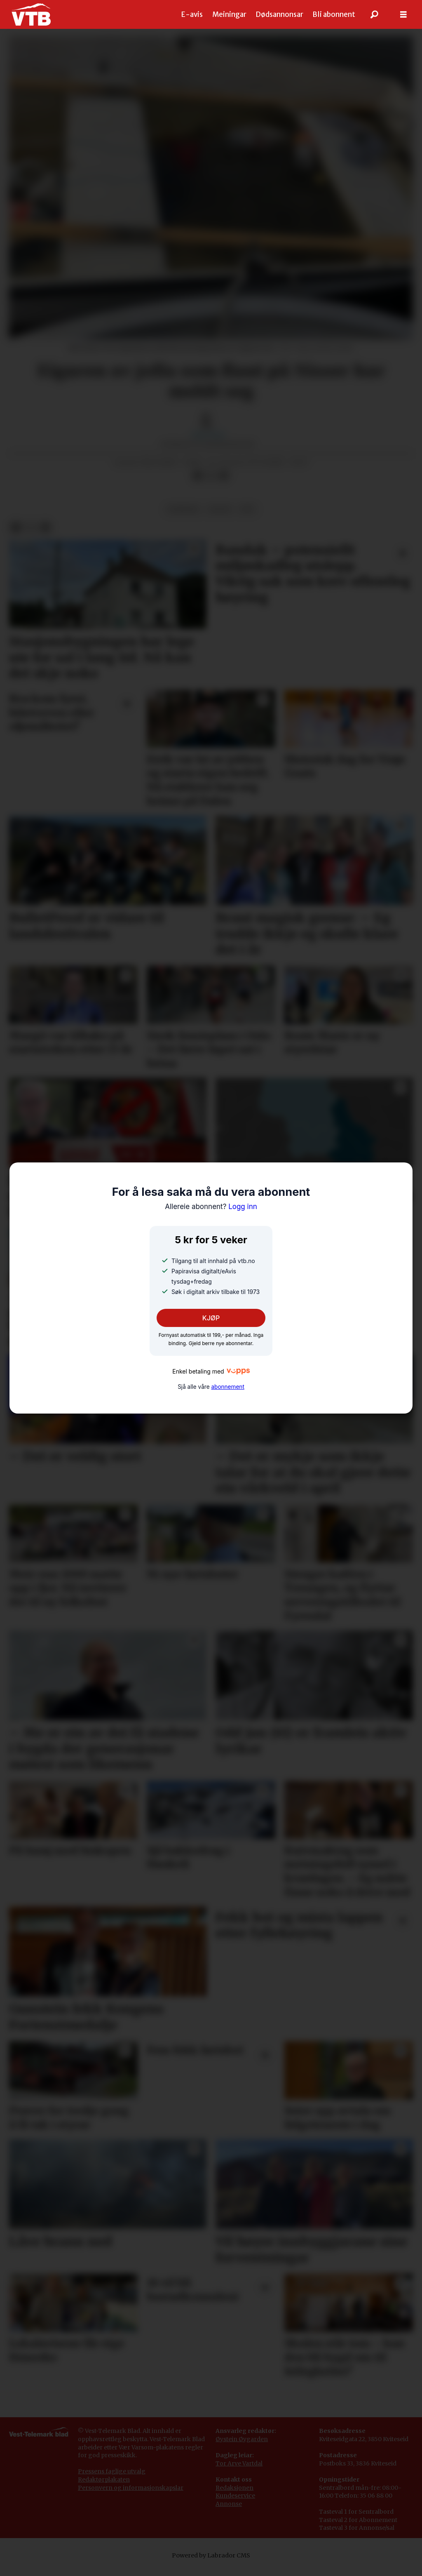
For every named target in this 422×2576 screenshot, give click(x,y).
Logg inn (211, 1206)
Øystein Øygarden (242, 2439)
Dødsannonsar (279, 14)
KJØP (211, 1318)
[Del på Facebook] (197, 476)
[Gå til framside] (31, 14)
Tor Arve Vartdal (239, 2463)
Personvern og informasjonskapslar (130, 2487)
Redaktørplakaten (104, 2479)
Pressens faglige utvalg (111, 2471)
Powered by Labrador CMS (211, 2555)
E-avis (192, 14)
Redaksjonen (234, 2487)
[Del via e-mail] (224, 476)
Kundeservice (235, 2495)
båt (247, 509)
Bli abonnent (333, 14)
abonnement (227, 1386)
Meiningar (229, 14)
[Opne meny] (403, 14)
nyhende (183, 509)
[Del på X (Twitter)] (210, 476)
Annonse (229, 2504)
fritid (220, 509)
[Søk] (374, 14)
